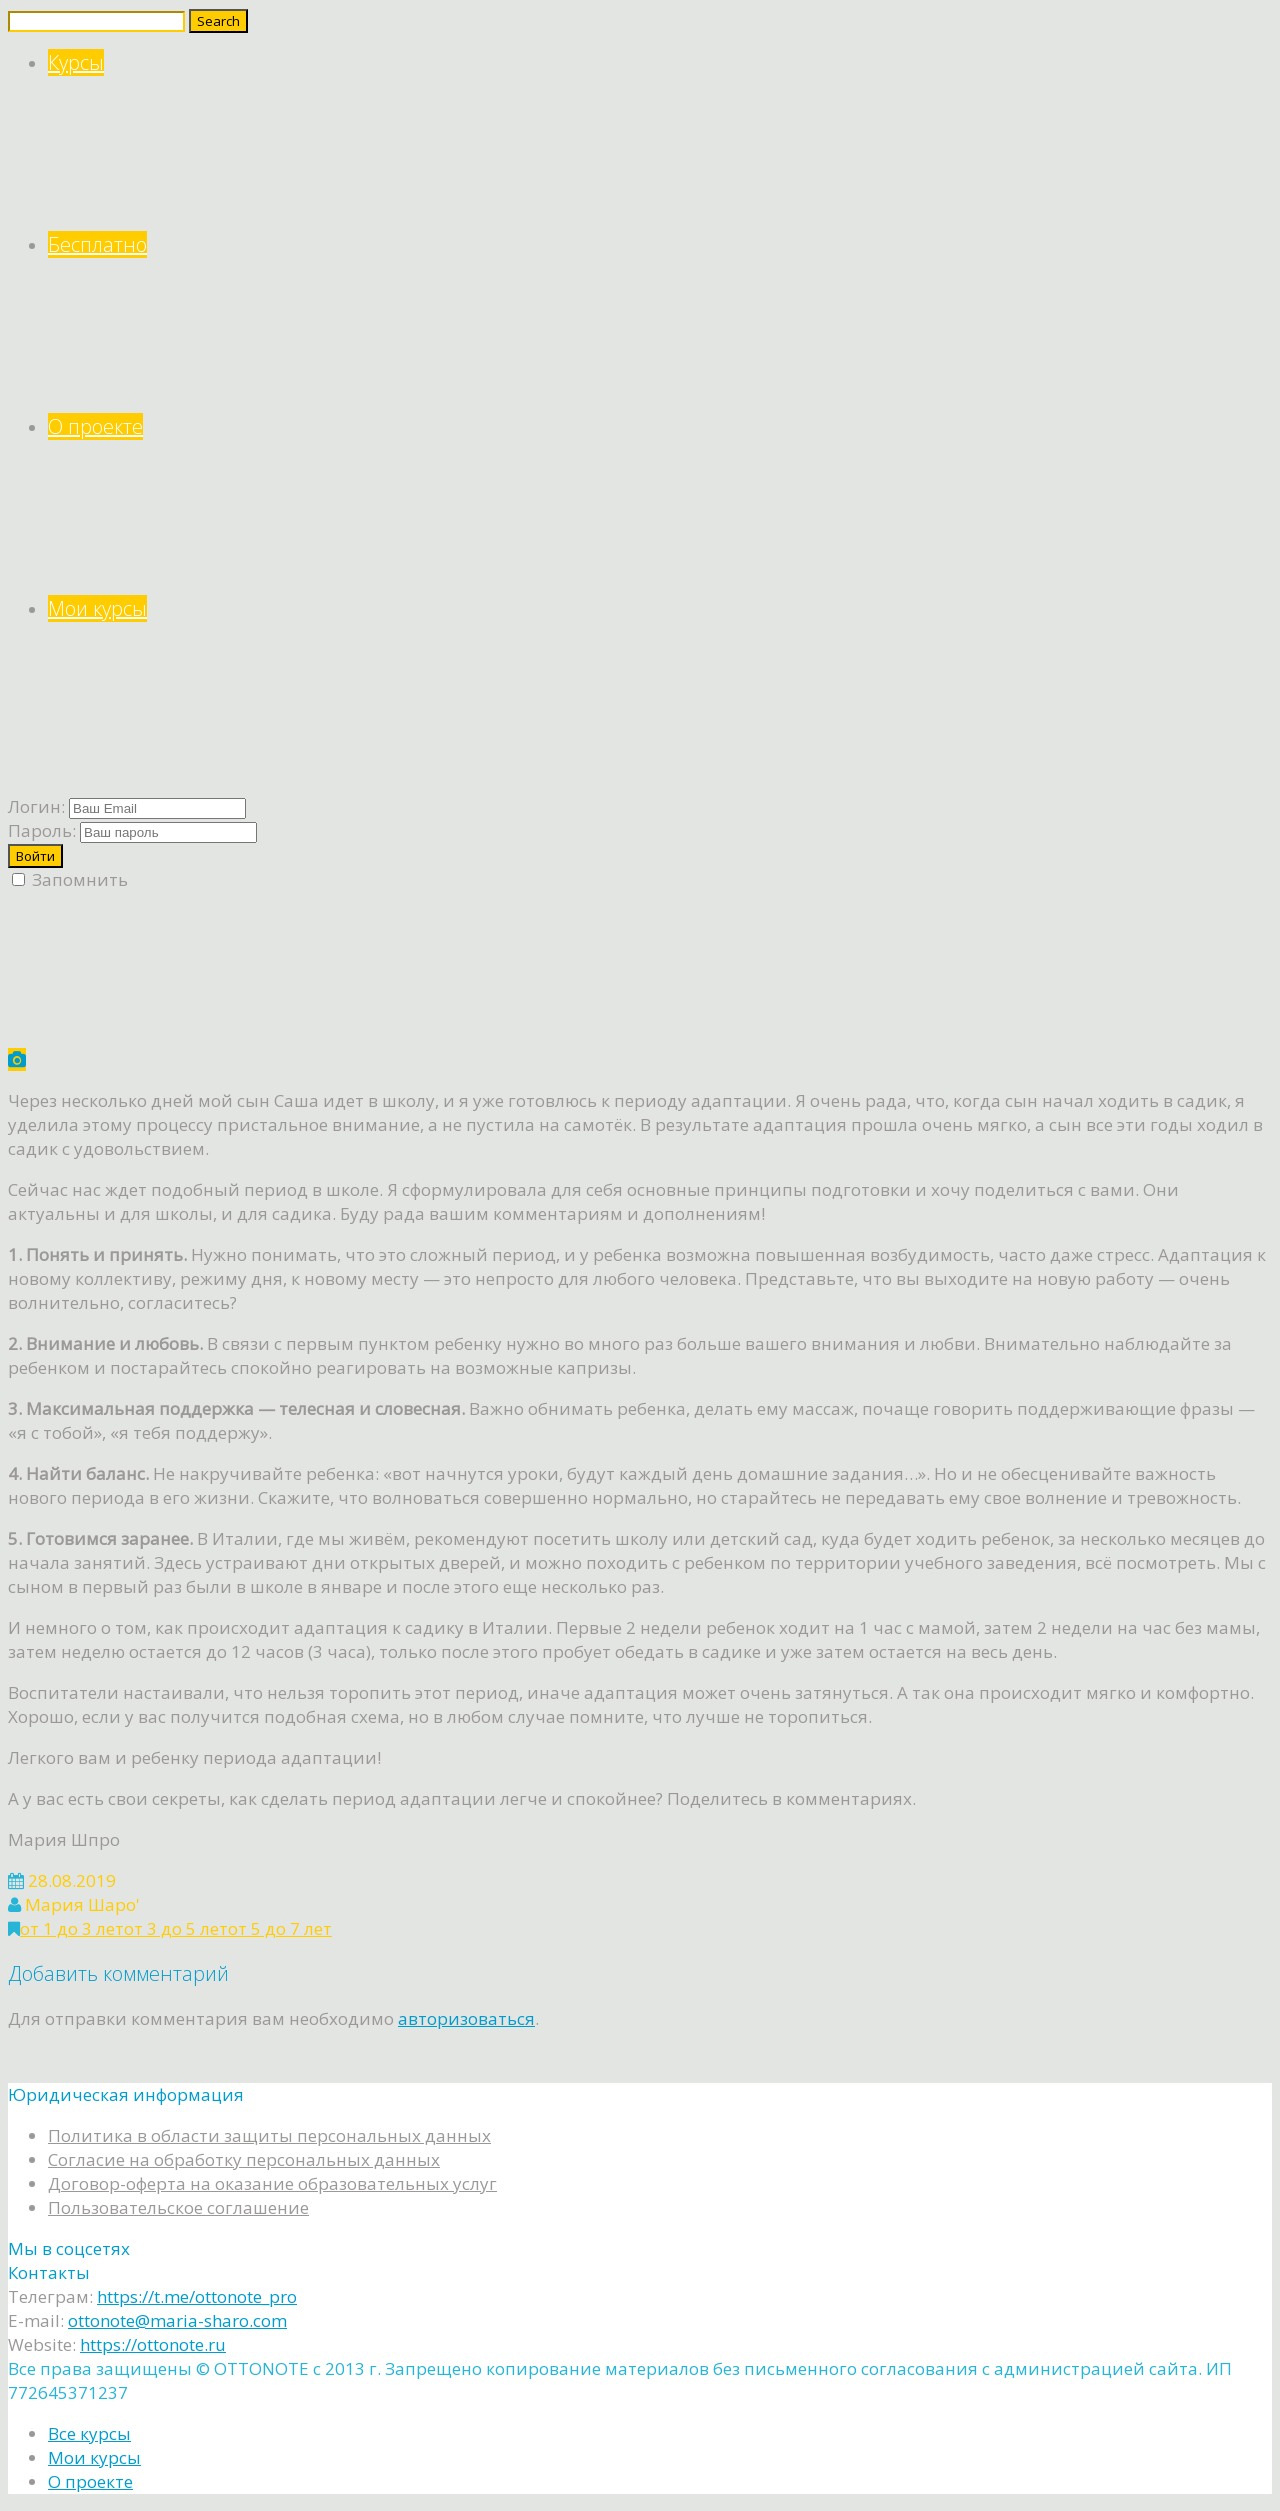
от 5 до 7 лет (280, 1928)
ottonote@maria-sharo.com (177, 2320)
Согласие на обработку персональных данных (244, 2159)
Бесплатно (660, 322)
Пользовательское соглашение (178, 2207)
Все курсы (89, 2433)
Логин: (36, 806)
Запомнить (70, 879)
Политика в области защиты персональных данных (269, 2135)
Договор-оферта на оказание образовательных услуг (272, 2183)
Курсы (660, 140)
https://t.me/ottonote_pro (197, 2296)
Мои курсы (660, 686)
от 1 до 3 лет (72, 1928)
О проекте (660, 504)
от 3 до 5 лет (176, 1928)
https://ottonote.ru (153, 2344)
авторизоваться (466, 2018)
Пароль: (42, 830)
